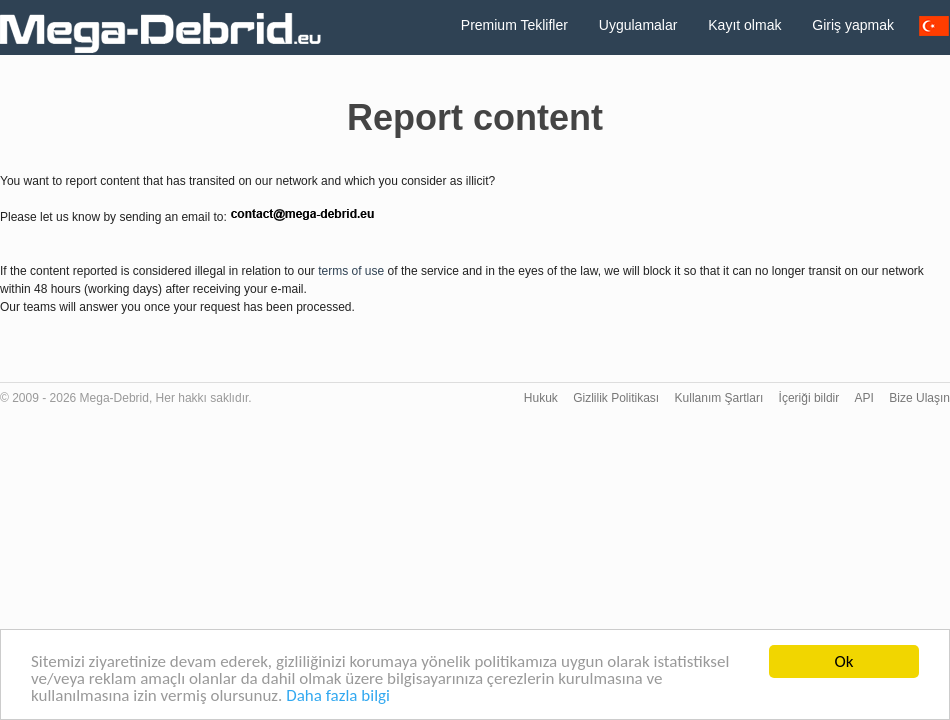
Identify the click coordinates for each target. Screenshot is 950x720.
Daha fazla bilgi (338, 696)
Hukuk (541, 398)
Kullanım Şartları (719, 398)
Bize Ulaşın (919, 398)
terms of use (351, 271)
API (864, 398)
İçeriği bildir (809, 398)
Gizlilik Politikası (616, 398)
